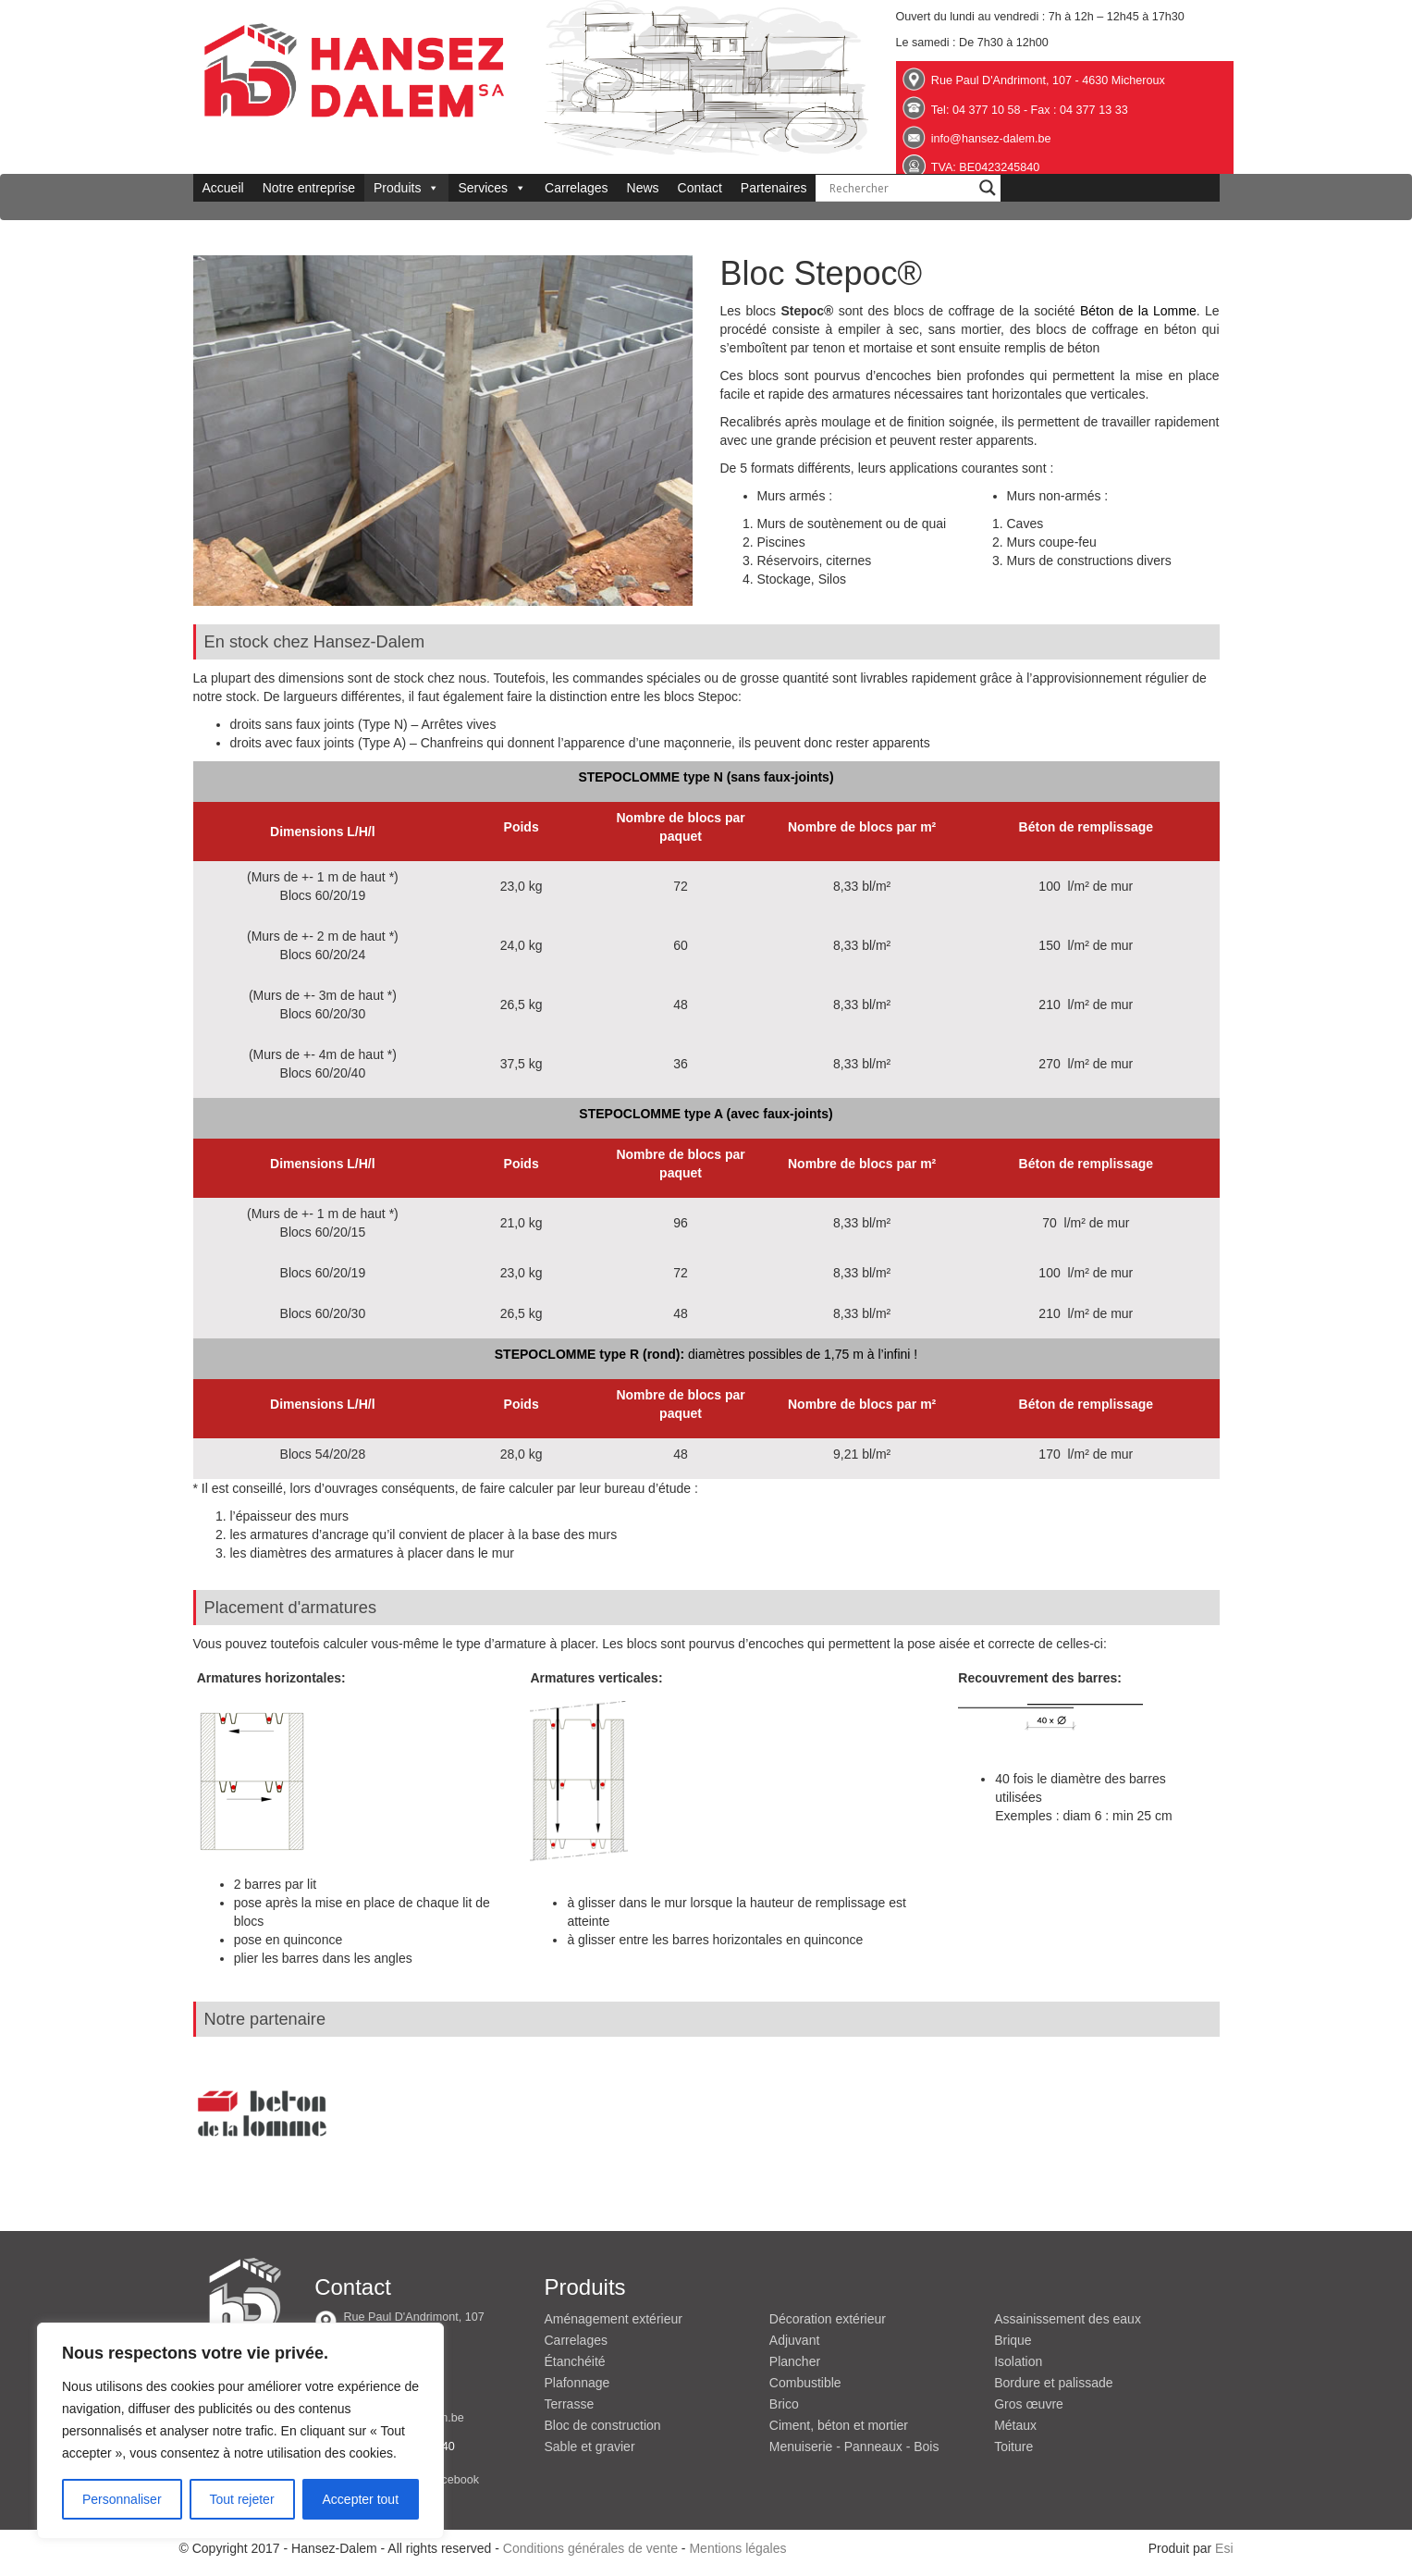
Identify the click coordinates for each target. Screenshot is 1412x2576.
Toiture (1013, 2446)
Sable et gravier (590, 2446)
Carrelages (576, 187)
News (643, 187)
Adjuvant (794, 2340)
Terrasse (570, 2404)
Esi (1224, 2548)
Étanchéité (575, 2361)
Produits (406, 188)
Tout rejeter (242, 2499)
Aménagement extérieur (613, 2318)
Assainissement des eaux (1067, 2318)
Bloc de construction (603, 2425)
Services (492, 188)
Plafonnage (577, 2382)
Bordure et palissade (1053, 2382)
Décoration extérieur (827, 2318)
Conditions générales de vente (590, 2548)
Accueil (223, 187)
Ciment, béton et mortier (838, 2425)
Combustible (805, 2382)
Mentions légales (737, 2548)
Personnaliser (122, 2499)
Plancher (794, 2361)
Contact (700, 187)
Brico (784, 2404)
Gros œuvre (1028, 2404)
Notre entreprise (309, 187)
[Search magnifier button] (988, 188)
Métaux (1015, 2425)
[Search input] (899, 188)
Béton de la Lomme (1138, 310)
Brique (1012, 2340)
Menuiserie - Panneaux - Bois (854, 2446)
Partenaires (774, 187)
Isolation (1018, 2361)
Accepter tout (361, 2499)
